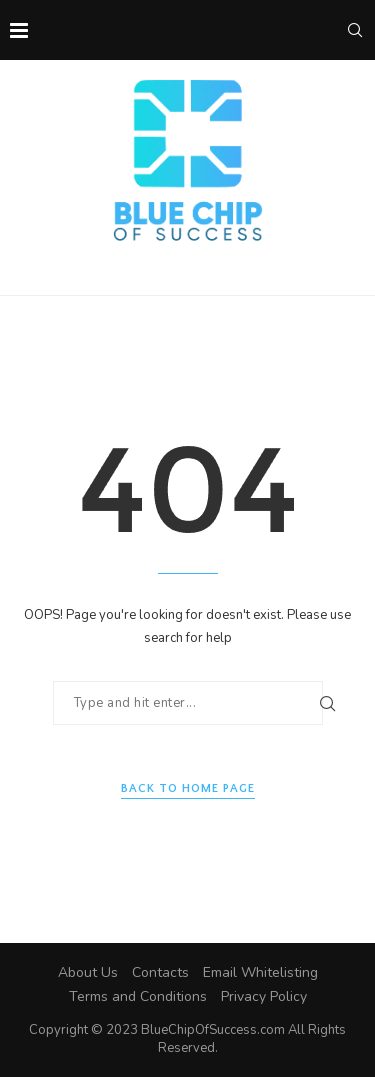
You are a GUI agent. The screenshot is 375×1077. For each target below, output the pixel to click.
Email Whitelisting (260, 972)
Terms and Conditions (138, 996)
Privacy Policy (264, 996)
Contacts (160, 972)
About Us (88, 972)
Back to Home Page (188, 788)
